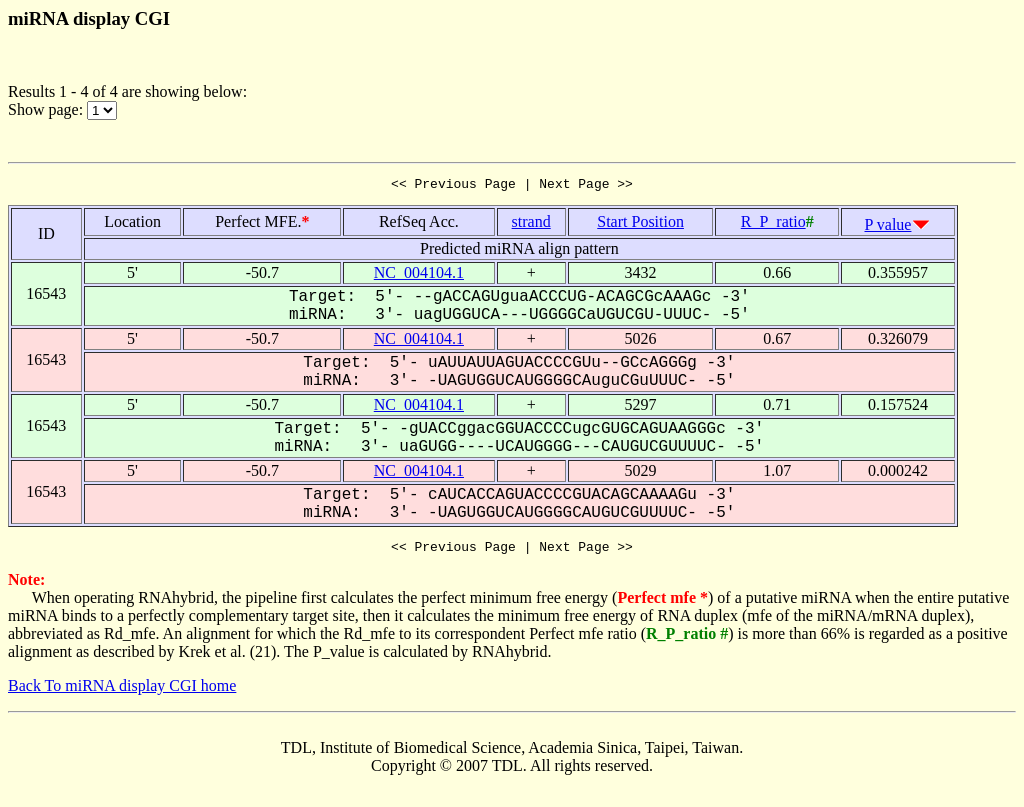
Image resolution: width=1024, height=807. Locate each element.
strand (531, 224)
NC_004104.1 (419, 275)
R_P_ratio (773, 224)
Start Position (640, 224)
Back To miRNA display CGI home (122, 691)
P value (888, 227)
